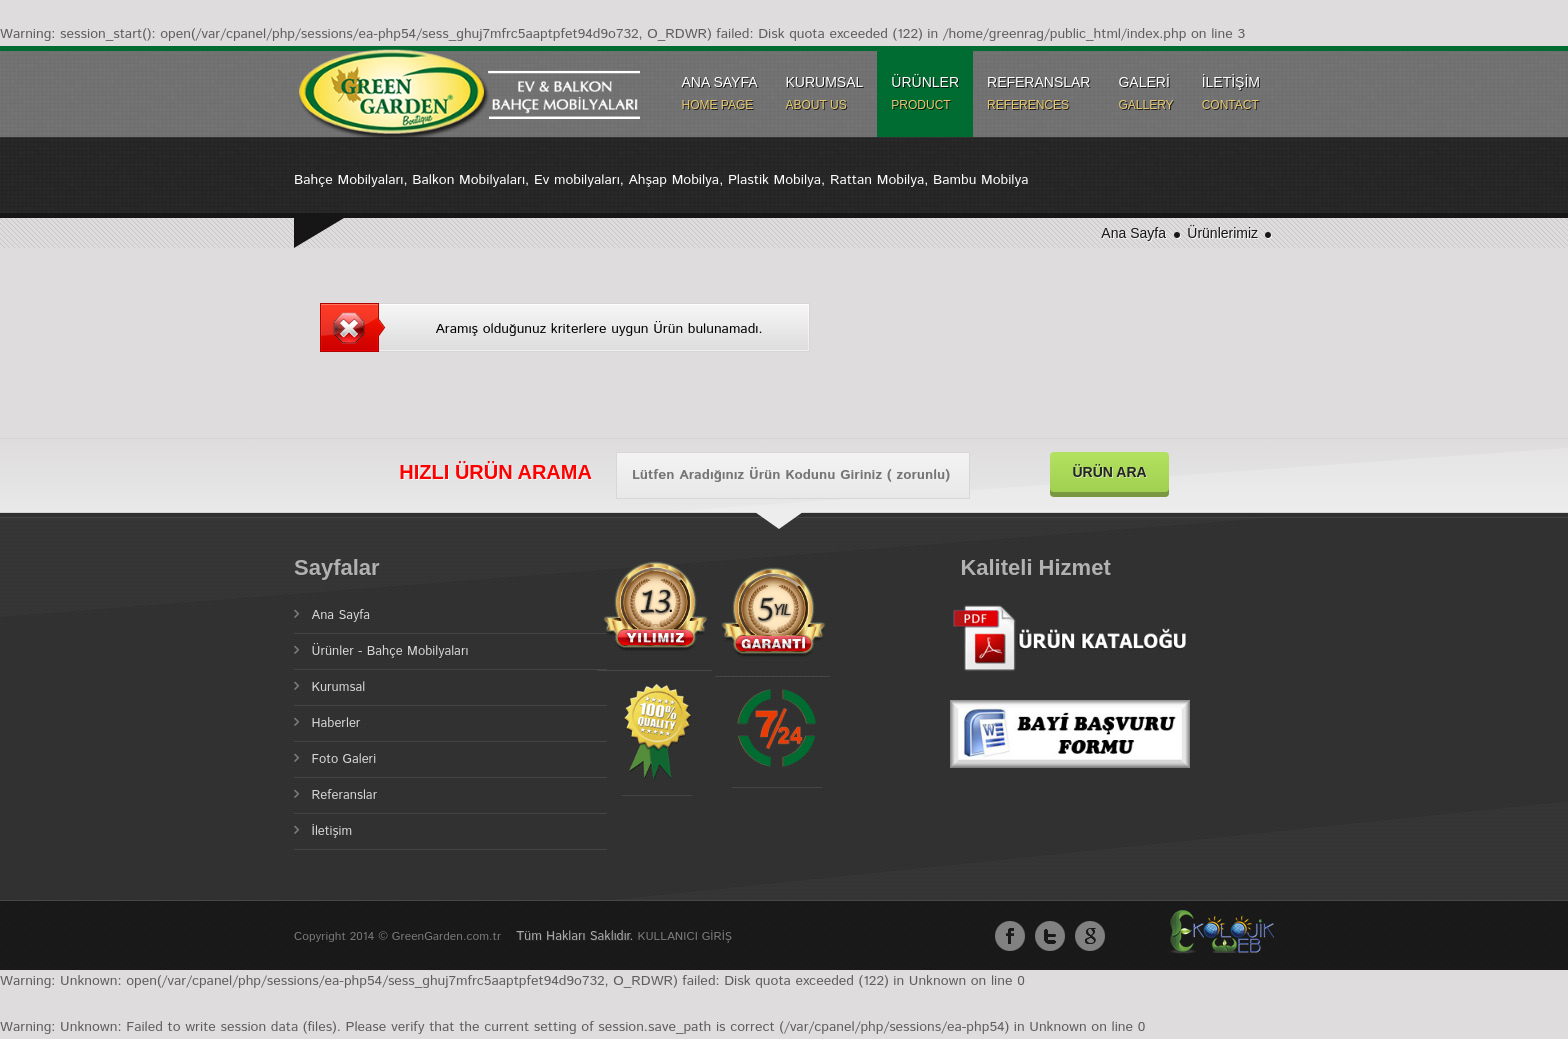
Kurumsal (339, 687)
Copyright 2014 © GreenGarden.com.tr (399, 936)
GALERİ (1145, 93)
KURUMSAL (825, 93)
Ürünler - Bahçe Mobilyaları (390, 651)
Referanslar (345, 795)
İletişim (332, 831)
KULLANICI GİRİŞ (685, 936)
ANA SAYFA (720, 93)
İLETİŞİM (1231, 93)
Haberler (336, 723)
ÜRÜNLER (925, 93)
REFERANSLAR (1038, 93)
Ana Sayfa (1133, 233)
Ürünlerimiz (1224, 233)
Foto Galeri (344, 759)
